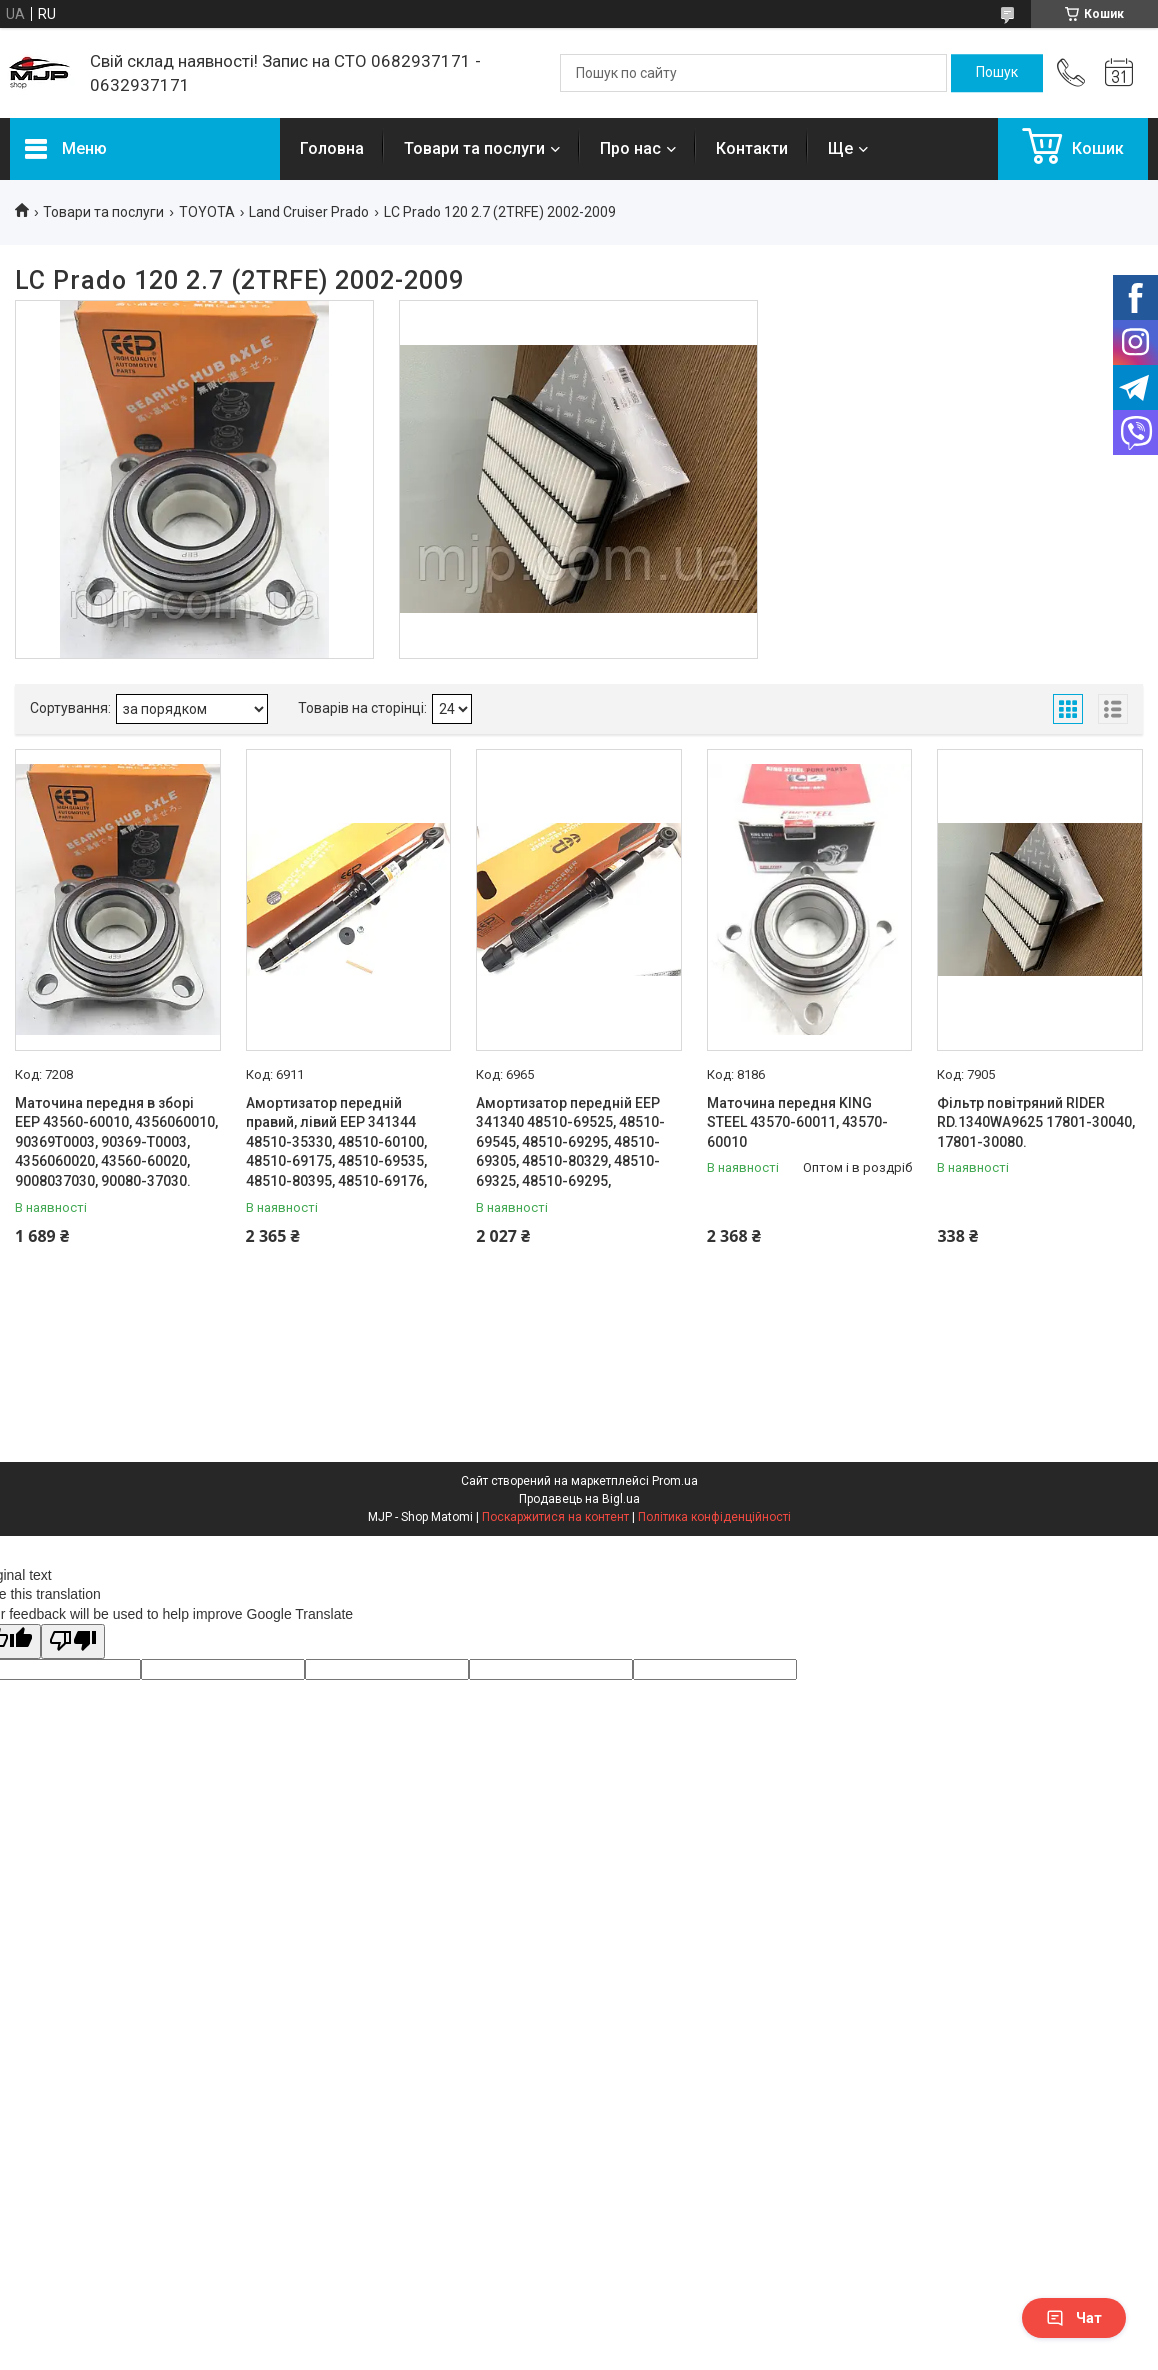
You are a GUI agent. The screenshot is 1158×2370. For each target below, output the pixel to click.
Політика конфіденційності (714, 1517)
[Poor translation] (73, 1641)
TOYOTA (207, 212)
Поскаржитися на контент (555, 1517)
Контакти (752, 148)
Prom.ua (675, 1481)
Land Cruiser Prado (309, 212)
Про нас (630, 148)
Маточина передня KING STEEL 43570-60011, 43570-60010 (797, 1122)
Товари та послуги (474, 148)
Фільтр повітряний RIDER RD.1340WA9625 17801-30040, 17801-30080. (1036, 1122)
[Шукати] (997, 73)
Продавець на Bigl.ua (579, 1499)
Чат (1074, 2318)
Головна (332, 148)
